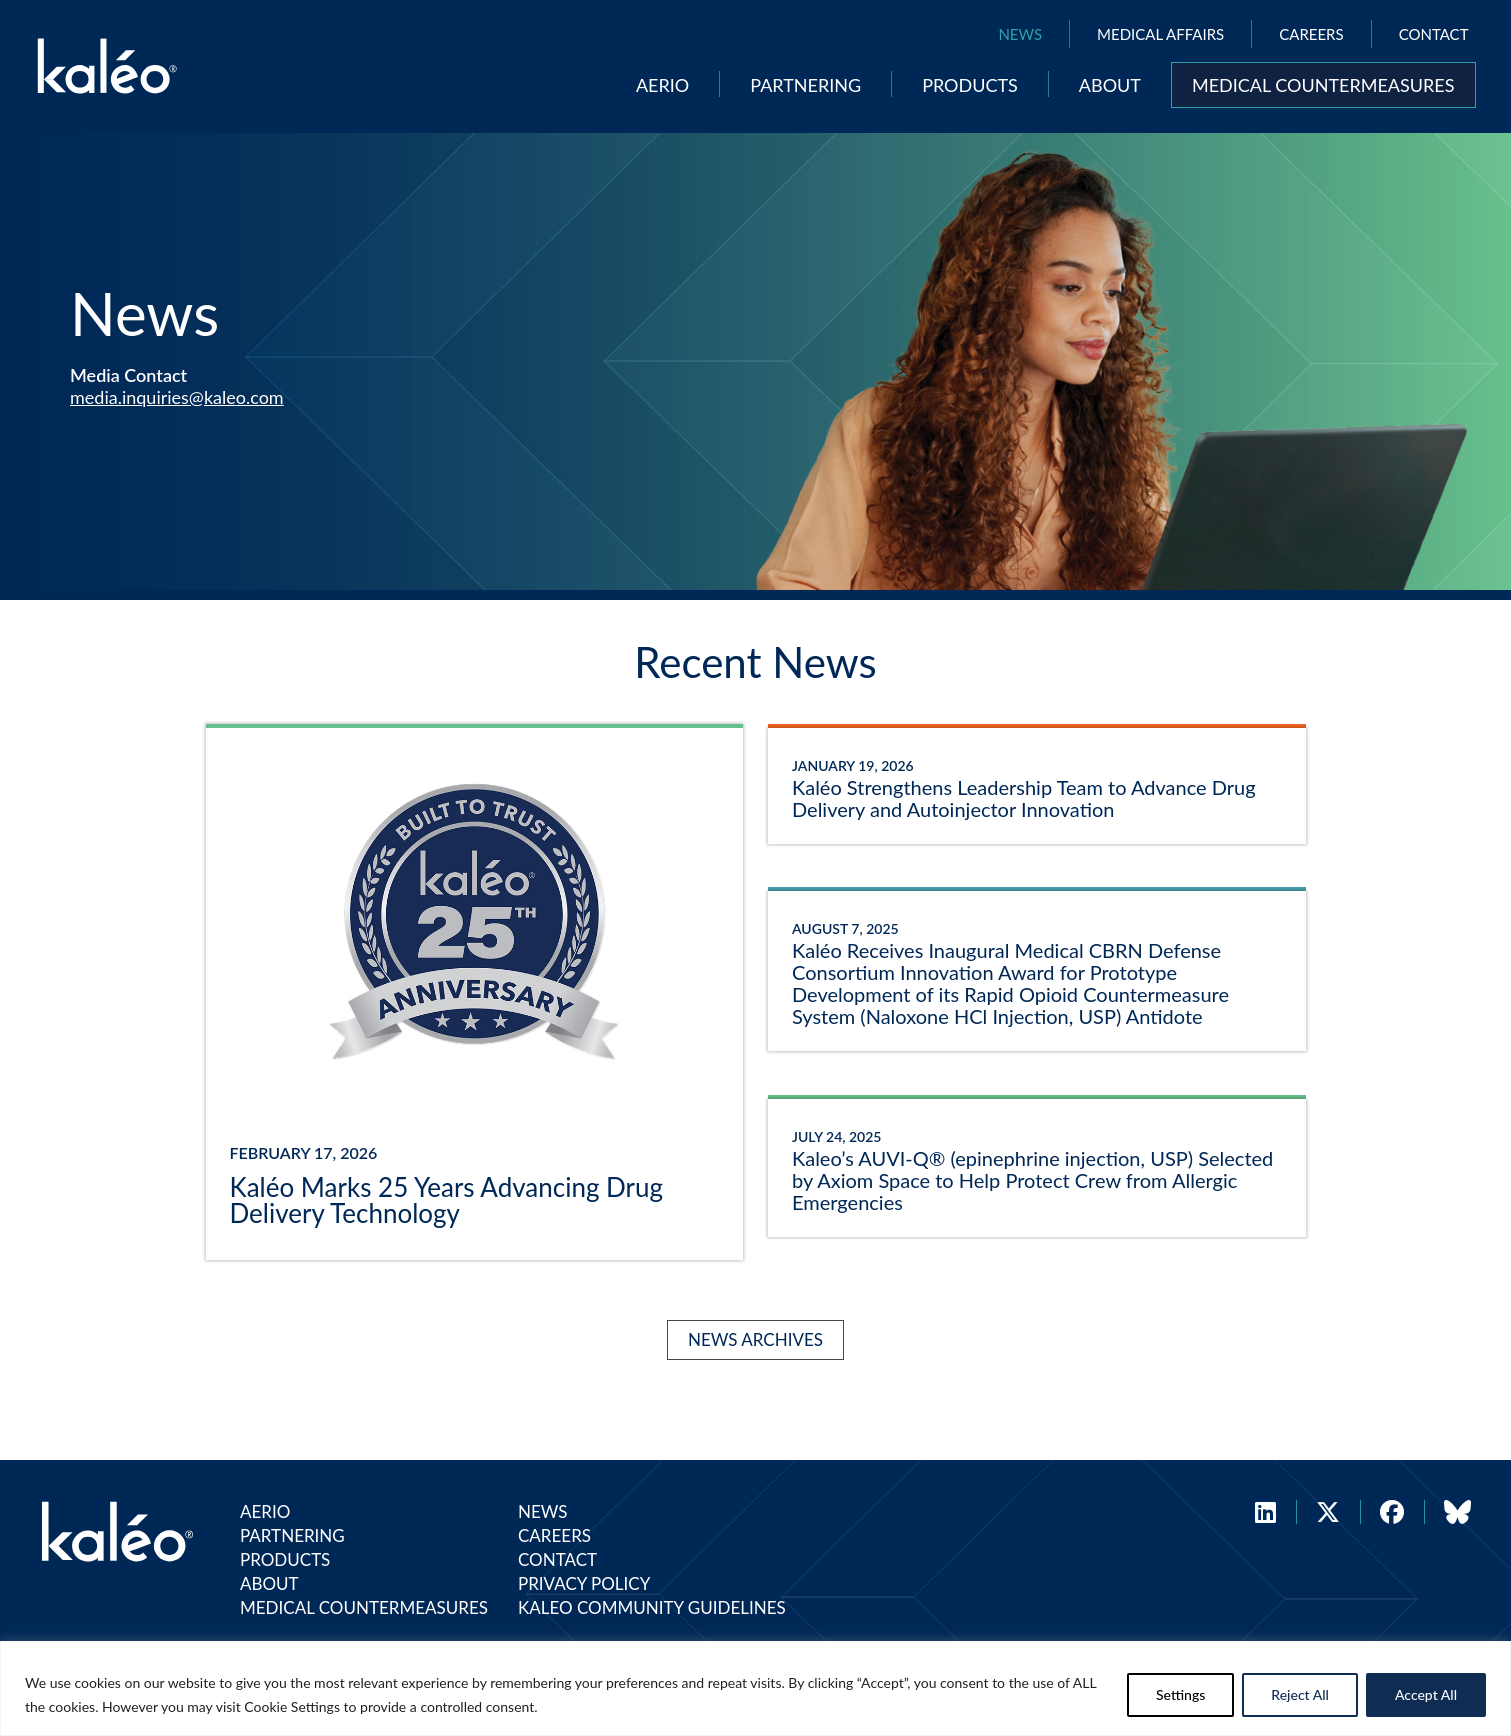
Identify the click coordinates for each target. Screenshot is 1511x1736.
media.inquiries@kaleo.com (177, 397)
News (1020, 34)
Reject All (1300, 1694)
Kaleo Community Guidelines (652, 1607)
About (1110, 85)
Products (970, 85)
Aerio (662, 85)
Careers (1311, 34)
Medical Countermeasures (1323, 85)
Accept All (1426, 1694)
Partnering (805, 85)
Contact (1434, 34)
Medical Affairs (1160, 34)
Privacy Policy (584, 1583)
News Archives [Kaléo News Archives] (755, 1339)
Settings (1180, 1694)
